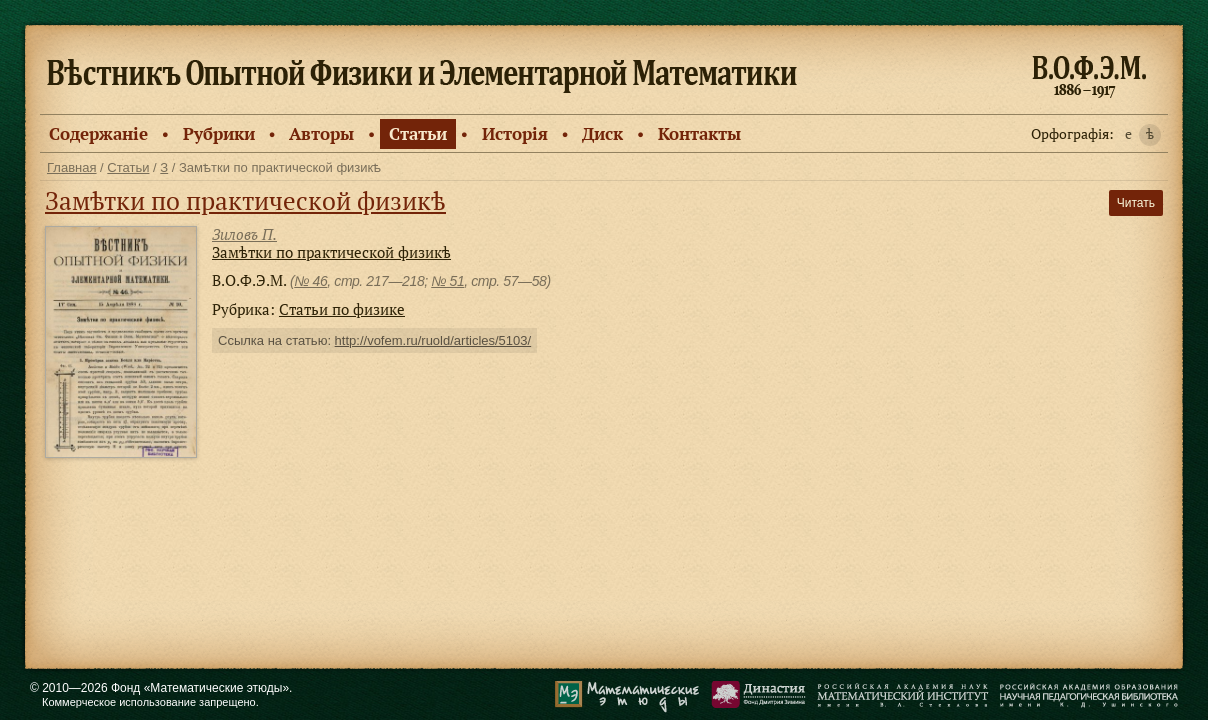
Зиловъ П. (244, 234)
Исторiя (515, 133)
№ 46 (310, 281)
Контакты (699, 133)
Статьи (418, 133)
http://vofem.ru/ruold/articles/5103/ (433, 340)
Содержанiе (98, 133)
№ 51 (447, 281)
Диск (602, 133)
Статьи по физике (342, 309)
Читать (1136, 203)
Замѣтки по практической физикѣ (245, 200)
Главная (71, 167)
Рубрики (219, 133)
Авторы (321, 133)
